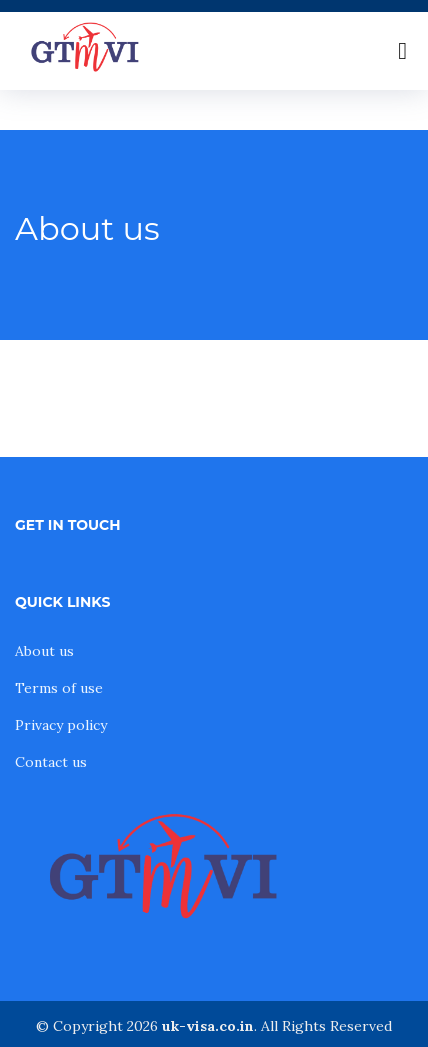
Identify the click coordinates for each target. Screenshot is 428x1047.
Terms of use (59, 688)
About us (44, 651)
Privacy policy (61, 725)
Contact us (51, 762)
